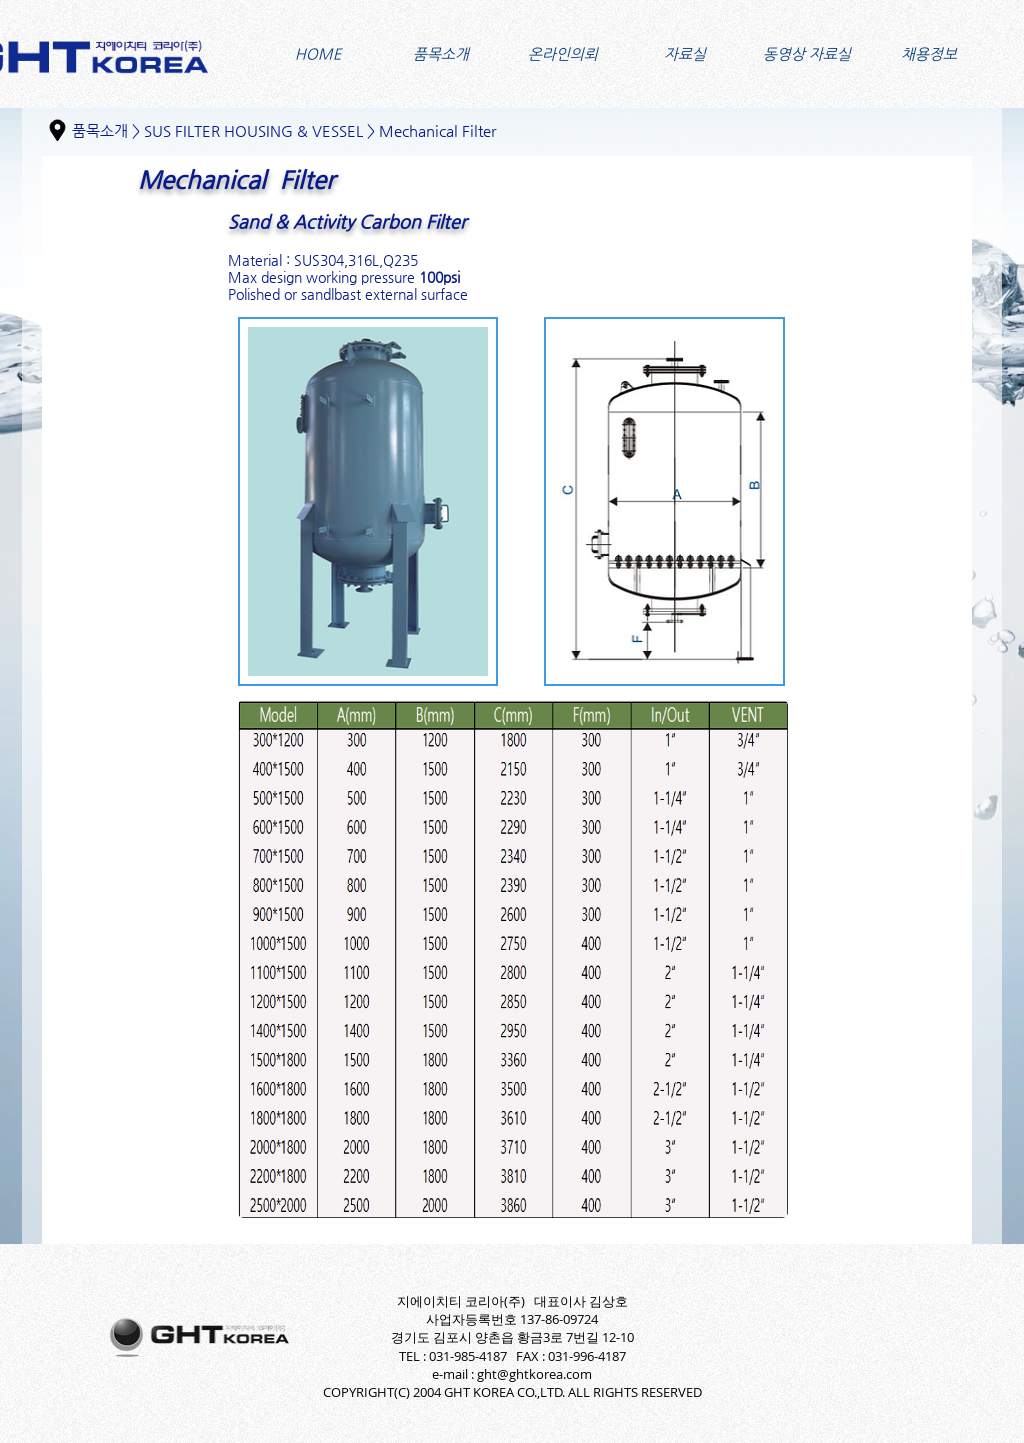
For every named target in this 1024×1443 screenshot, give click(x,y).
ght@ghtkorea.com (534, 1374)
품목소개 (100, 130)
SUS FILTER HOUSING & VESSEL (253, 130)
